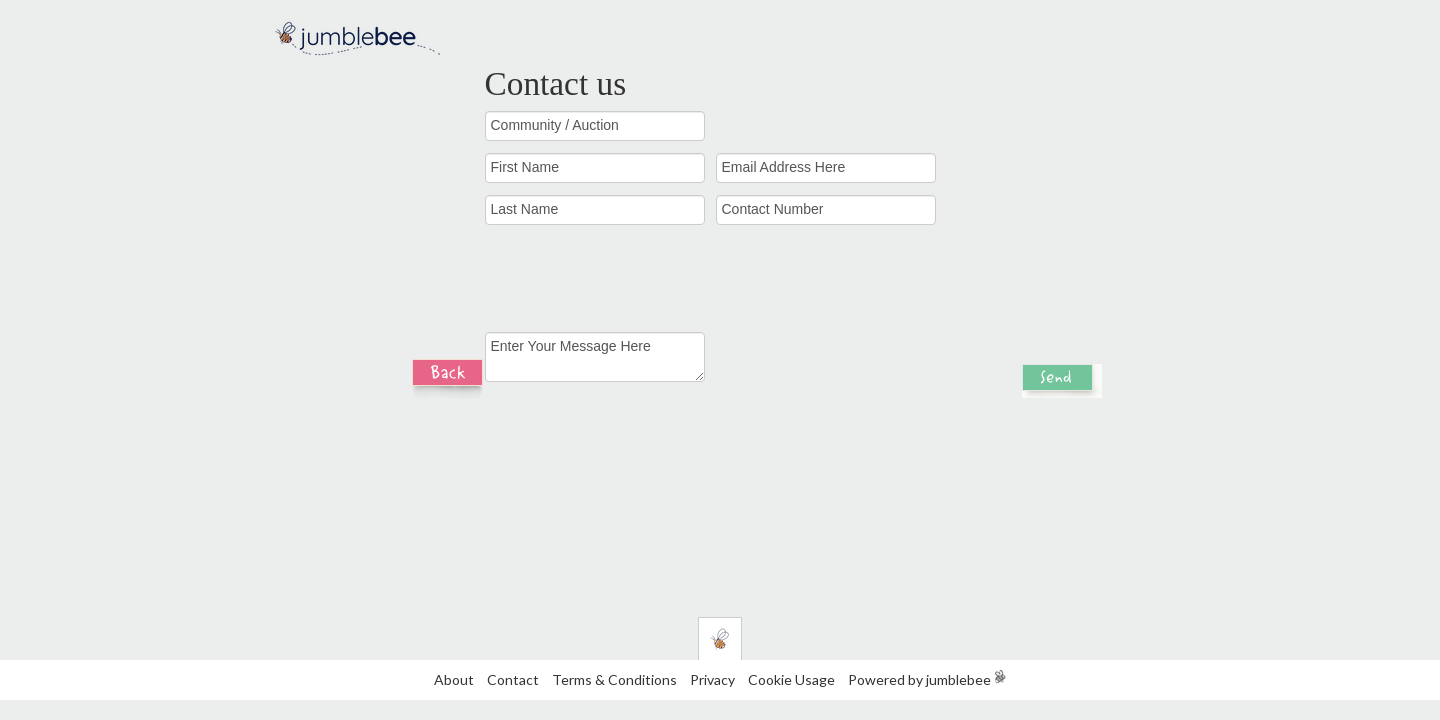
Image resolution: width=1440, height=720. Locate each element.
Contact (513, 679)
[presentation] (859, 286)
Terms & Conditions (616, 679)
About (454, 679)
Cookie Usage (791, 679)
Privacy (712, 679)
